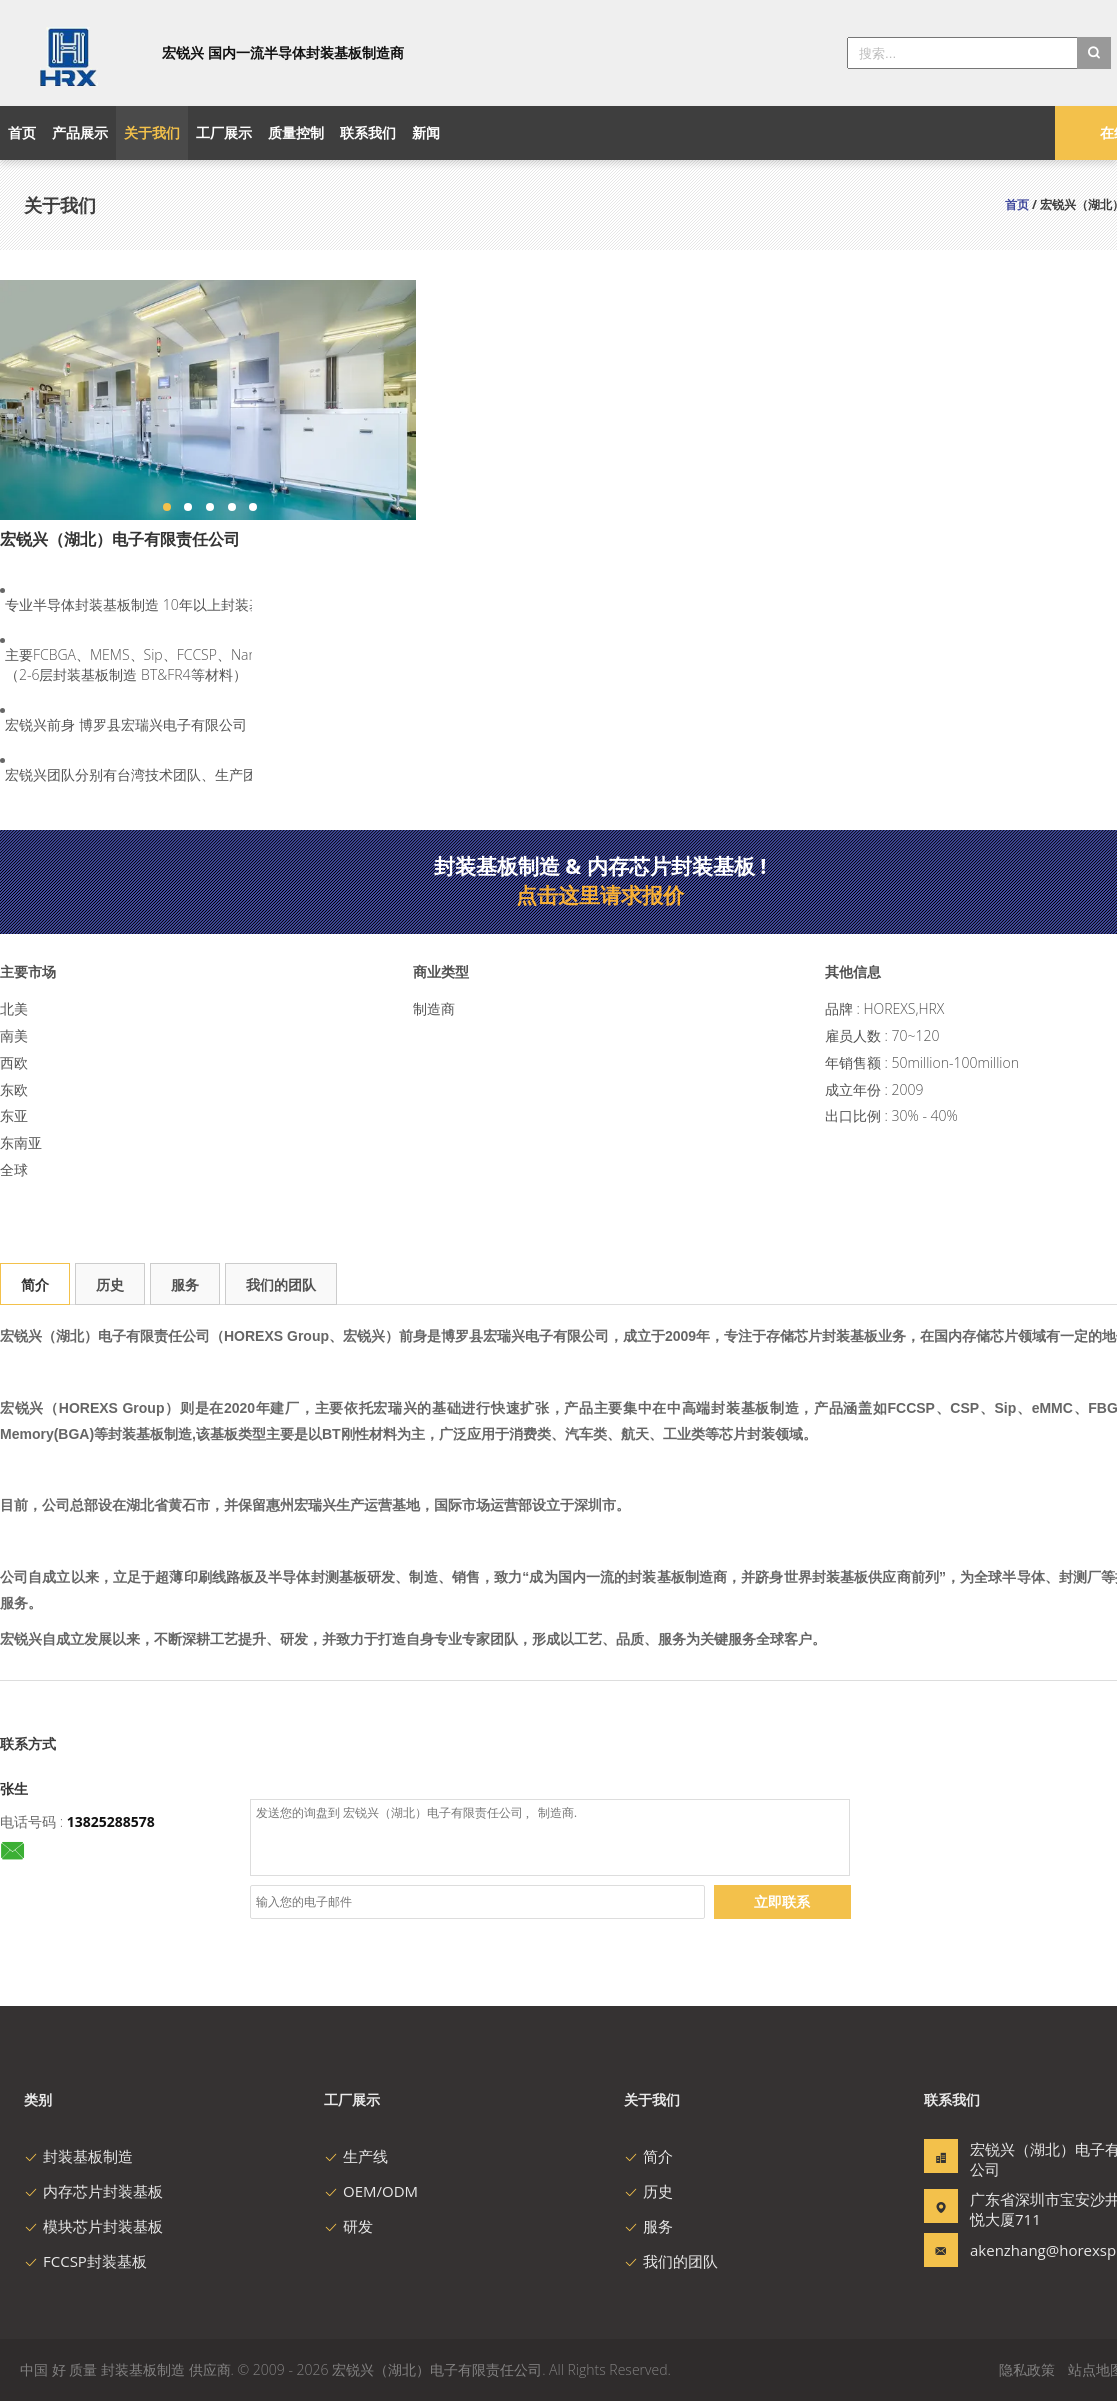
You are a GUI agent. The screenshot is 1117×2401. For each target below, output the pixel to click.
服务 (185, 1284)
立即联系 (782, 1901)
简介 (35, 1284)
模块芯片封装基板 (93, 2226)
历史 (110, 1284)
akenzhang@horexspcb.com (1033, 2250)
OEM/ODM (371, 2191)
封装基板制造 (78, 2156)
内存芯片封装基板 (93, 2191)
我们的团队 (281, 1284)
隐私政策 (1027, 2369)
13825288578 (111, 1821)
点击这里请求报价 (600, 895)
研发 (348, 2226)
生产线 (356, 2156)
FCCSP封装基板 (85, 2261)
